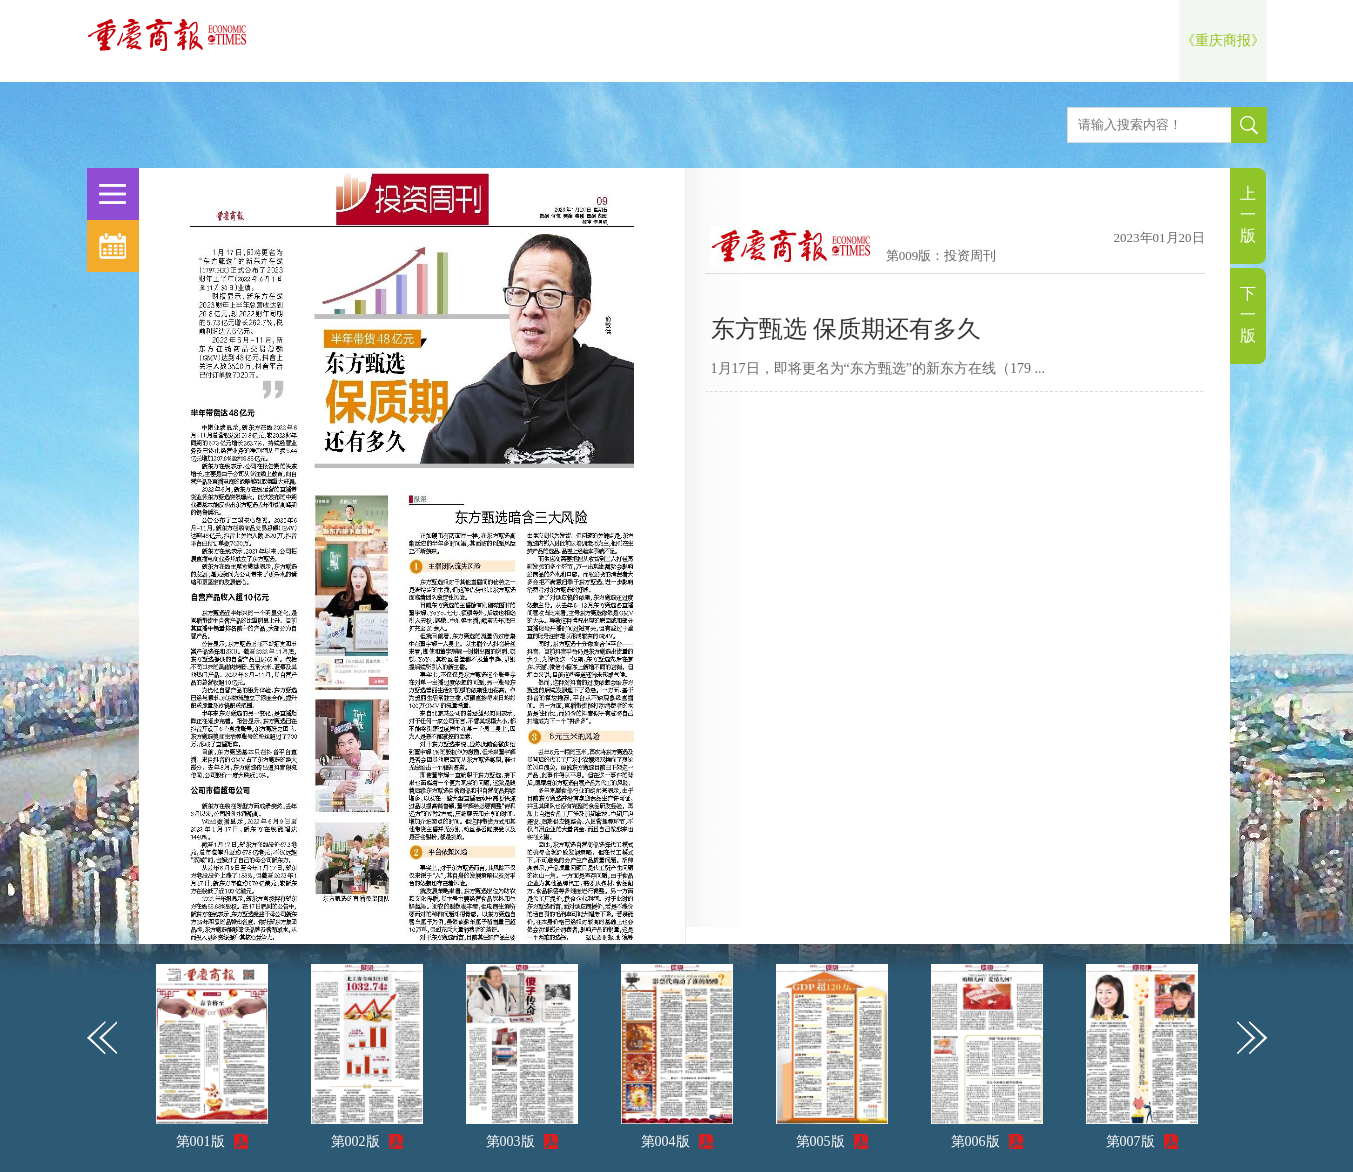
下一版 (1248, 314)
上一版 (1248, 214)
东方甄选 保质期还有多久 (846, 329)
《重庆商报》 (1223, 40)
